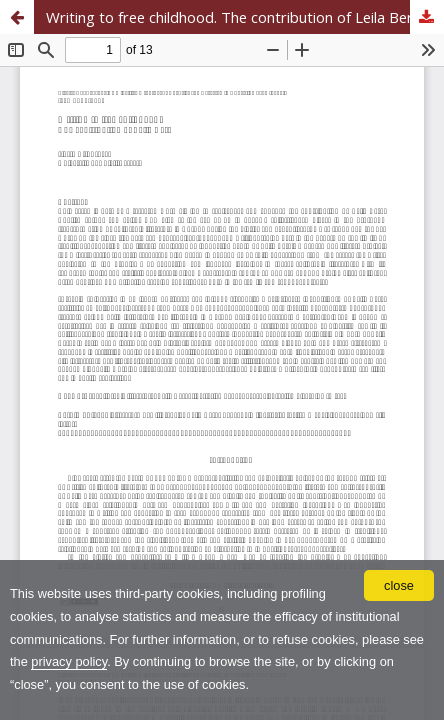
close (399, 585)
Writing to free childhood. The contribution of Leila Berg (234, 17)
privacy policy (69, 661)
